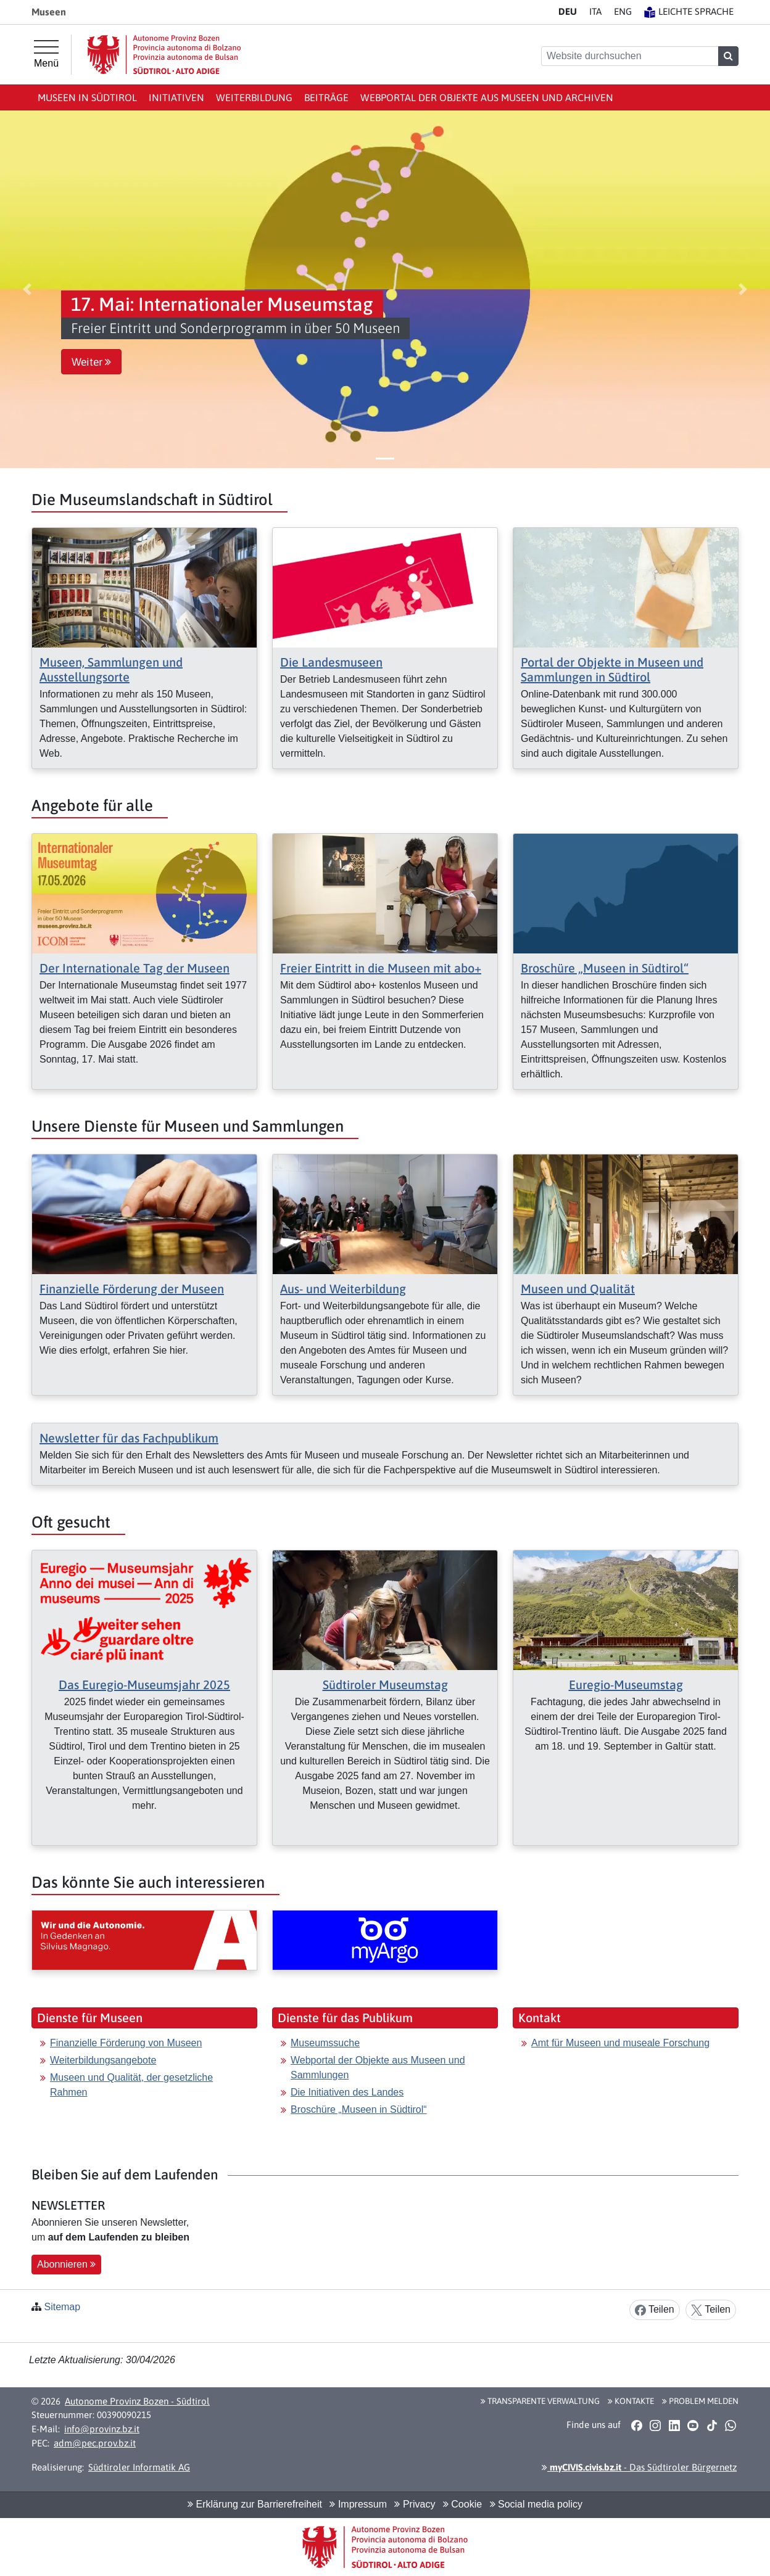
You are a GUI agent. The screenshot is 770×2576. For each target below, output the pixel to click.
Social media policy (536, 2504)
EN (623, 11)
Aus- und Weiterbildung (343, 1289)
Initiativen (176, 97)
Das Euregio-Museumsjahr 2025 (144, 1684)
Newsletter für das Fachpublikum (128, 1438)
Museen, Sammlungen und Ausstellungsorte (111, 669)
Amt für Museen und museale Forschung (620, 2043)
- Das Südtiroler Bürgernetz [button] (639, 2467)
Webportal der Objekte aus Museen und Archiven (486, 97)
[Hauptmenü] (46, 54)
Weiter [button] (91, 362)
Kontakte (631, 2401)
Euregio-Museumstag (626, 1684)
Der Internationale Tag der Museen (134, 968)
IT (595, 11)
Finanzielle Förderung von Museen (126, 2043)
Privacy (414, 2504)
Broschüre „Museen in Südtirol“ (605, 968)
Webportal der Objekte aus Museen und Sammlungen (378, 2067)
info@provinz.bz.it (101, 2429)
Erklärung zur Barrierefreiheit (255, 2504)
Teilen (654, 2310)
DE (567, 11)
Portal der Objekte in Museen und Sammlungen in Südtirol (612, 669)
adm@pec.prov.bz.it (95, 2443)
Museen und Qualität (578, 1289)
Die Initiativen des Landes (347, 2092)
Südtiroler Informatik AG (139, 2467)
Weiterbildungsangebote (103, 2060)
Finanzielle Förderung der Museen (131, 1289)
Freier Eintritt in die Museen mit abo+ (380, 968)
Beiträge (326, 97)
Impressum (358, 2504)
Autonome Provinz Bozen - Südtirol (137, 2401)
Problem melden (700, 2401)
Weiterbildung (254, 97)
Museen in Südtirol (87, 97)
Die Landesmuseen (331, 662)
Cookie (462, 2504)
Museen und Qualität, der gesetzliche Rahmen (131, 2084)
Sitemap (62, 2307)
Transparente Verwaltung (540, 2401)
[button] (27, 289)
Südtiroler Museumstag (385, 1684)
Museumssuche (325, 2043)
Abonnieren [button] (66, 2264)
